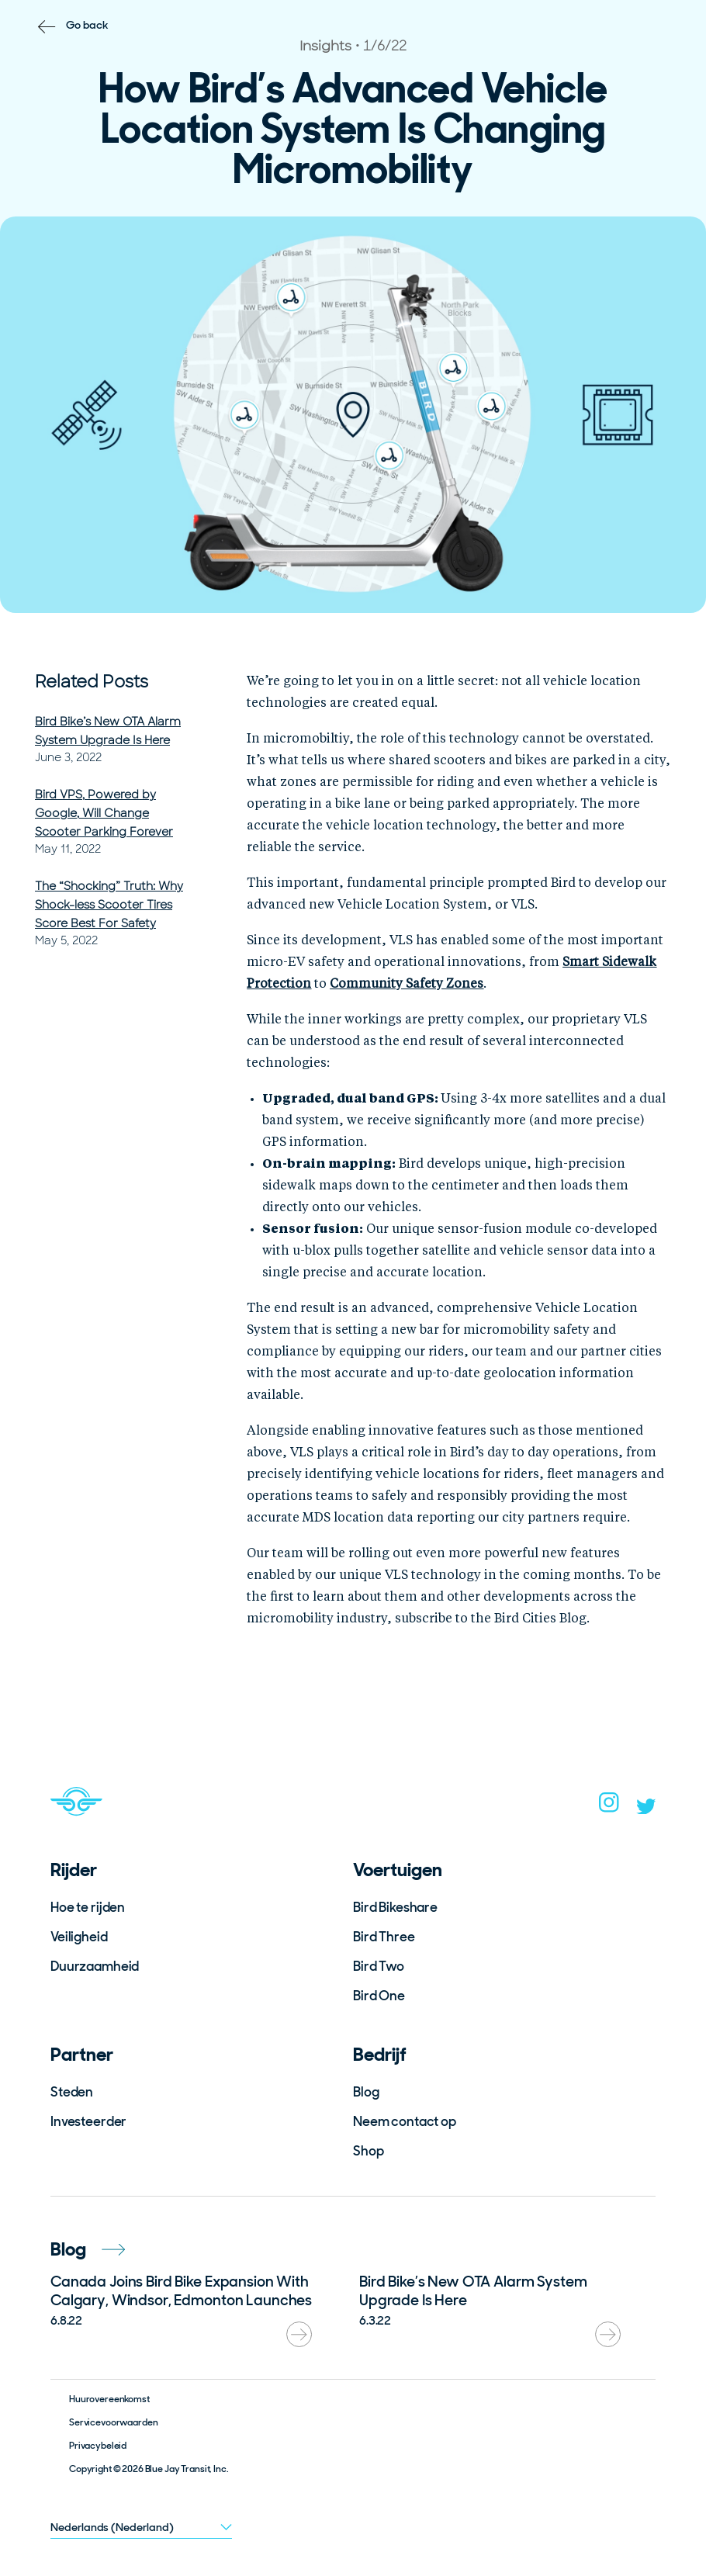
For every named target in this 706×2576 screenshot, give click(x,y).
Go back (87, 25)
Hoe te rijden (87, 1907)
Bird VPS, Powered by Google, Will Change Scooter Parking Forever (104, 813)
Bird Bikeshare (395, 1907)
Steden (71, 2091)
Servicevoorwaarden (113, 2422)
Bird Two (378, 1966)
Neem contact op (404, 2121)
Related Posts (91, 681)
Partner (81, 2054)
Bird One (379, 1995)
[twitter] (646, 1809)
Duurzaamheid (94, 1966)
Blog (366, 2091)
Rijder (73, 1870)
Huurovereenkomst (109, 2399)
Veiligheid (79, 1936)
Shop (368, 2150)
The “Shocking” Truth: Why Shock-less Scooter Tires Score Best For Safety (109, 904)
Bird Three (384, 1936)
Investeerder (88, 2121)
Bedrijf (380, 2054)
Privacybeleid (97, 2445)
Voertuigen (397, 1870)
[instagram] (609, 1807)
